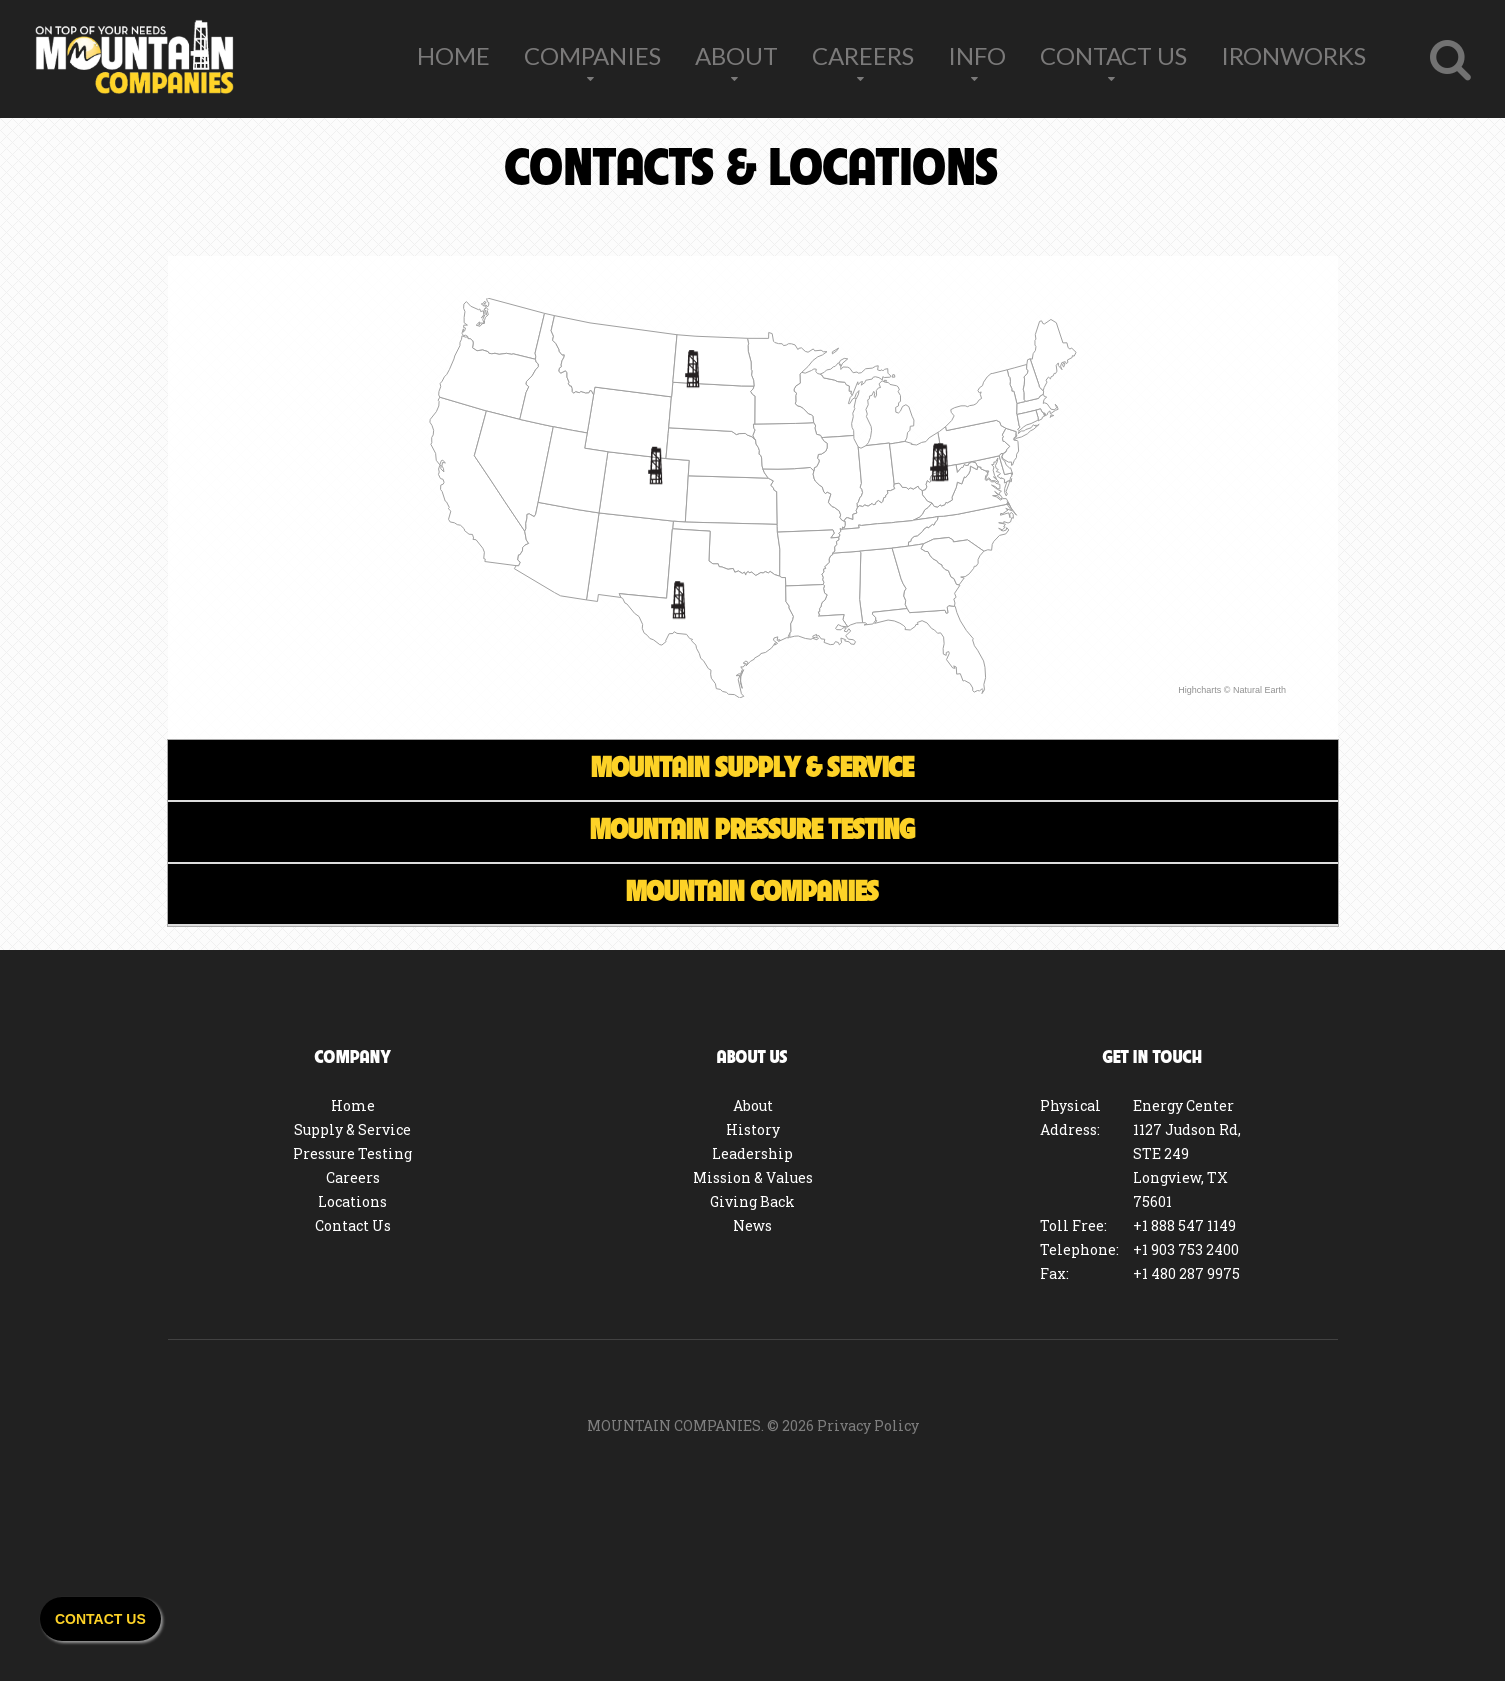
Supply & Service (352, 1129)
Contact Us (1113, 55)
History (753, 1129)
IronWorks (1293, 55)
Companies (592, 55)
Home (453, 55)
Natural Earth (1258, 690)
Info (977, 55)
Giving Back (752, 1201)
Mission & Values (753, 1177)
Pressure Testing (352, 1153)
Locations (352, 1201)
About (736, 55)
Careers (863, 55)
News (752, 1225)
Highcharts (1199, 690)
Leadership (752, 1153)
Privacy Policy (868, 1425)
